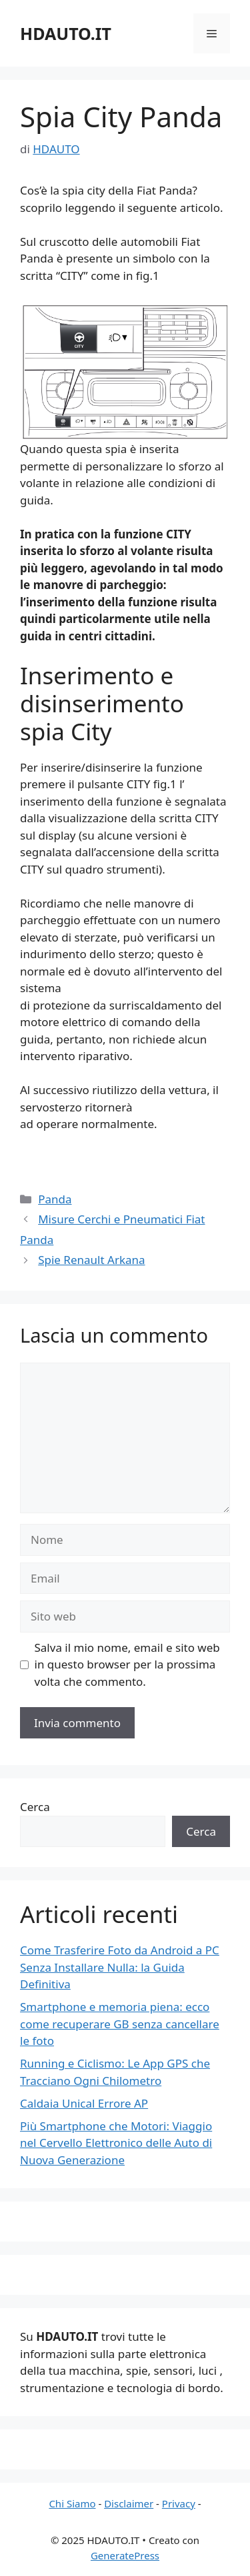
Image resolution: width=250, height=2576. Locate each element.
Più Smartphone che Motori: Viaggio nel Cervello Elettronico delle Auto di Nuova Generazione (116, 2143)
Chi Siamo (72, 2503)
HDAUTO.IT (65, 33)
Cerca (35, 1806)
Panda (54, 1199)
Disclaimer (128, 2503)
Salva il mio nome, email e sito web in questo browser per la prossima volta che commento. (127, 1664)
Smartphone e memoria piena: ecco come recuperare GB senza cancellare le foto (119, 2023)
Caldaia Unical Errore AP (84, 2103)
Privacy (178, 2503)
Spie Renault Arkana (91, 1259)
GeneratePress (125, 2555)
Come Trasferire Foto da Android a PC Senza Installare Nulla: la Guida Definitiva (119, 1967)
